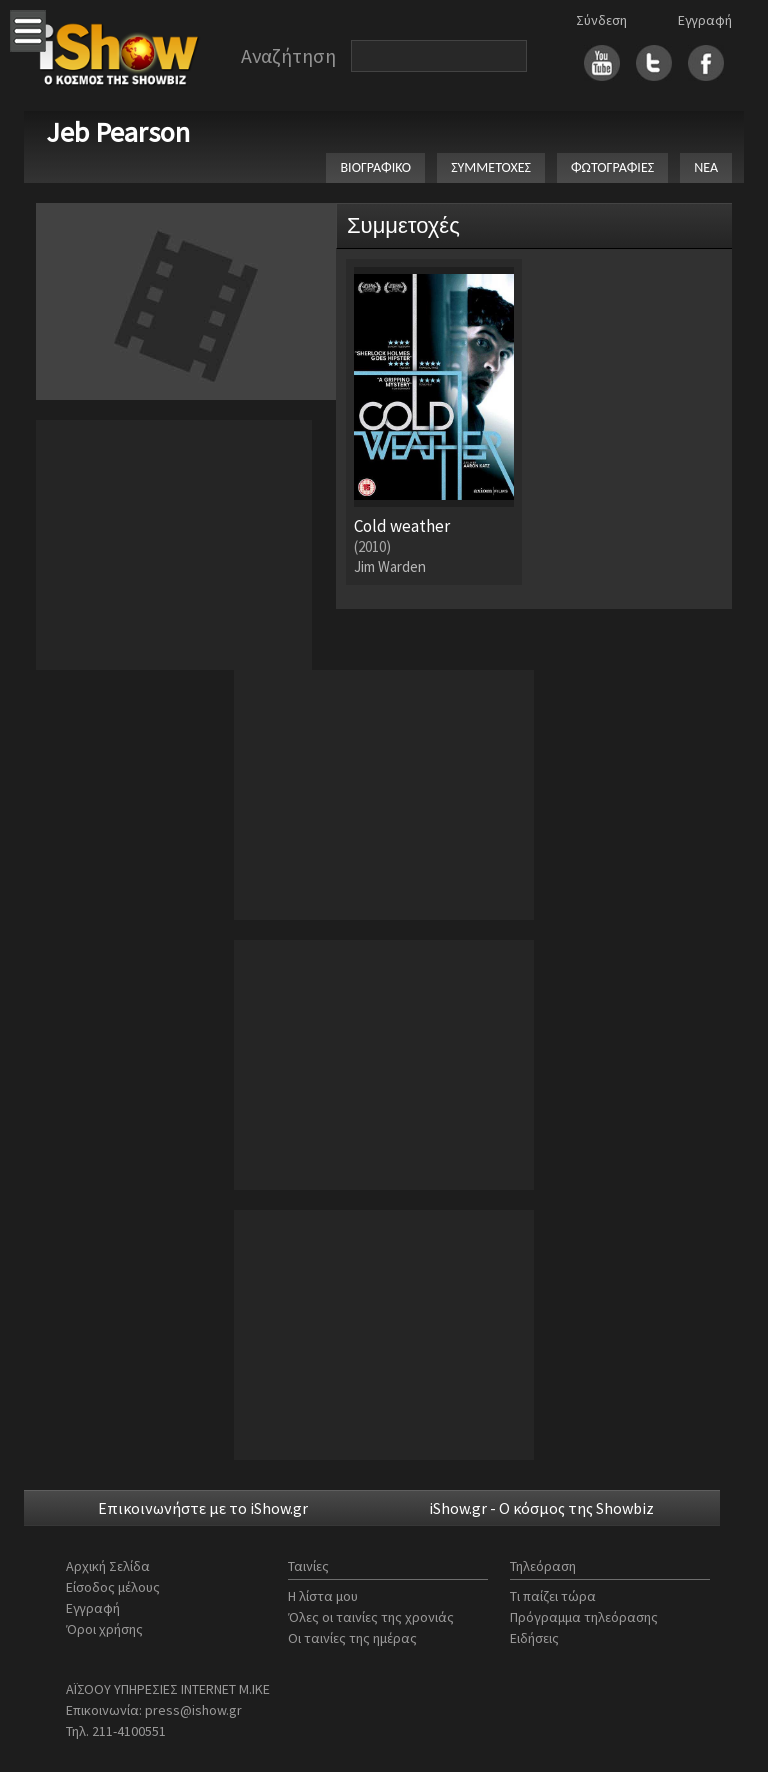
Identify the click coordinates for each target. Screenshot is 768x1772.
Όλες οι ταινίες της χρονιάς (371, 1617)
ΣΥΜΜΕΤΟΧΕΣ (491, 167)
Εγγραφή (705, 20)
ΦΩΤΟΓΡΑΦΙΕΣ (612, 167)
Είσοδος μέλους (113, 1587)
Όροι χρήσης (104, 1629)
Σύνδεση (601, 20)
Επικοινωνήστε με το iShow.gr (203, 1508)
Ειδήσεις (534, 1638)
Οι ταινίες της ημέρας (352, 1638)
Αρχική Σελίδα (108, 1566)
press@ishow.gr (193, 1710)
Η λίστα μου (323, 1596)
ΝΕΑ (706, 167)
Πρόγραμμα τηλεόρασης (584, 1617)
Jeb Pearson (118, 132)
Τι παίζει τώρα (553, 1596)
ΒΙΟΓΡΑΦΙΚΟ (375, 167)
